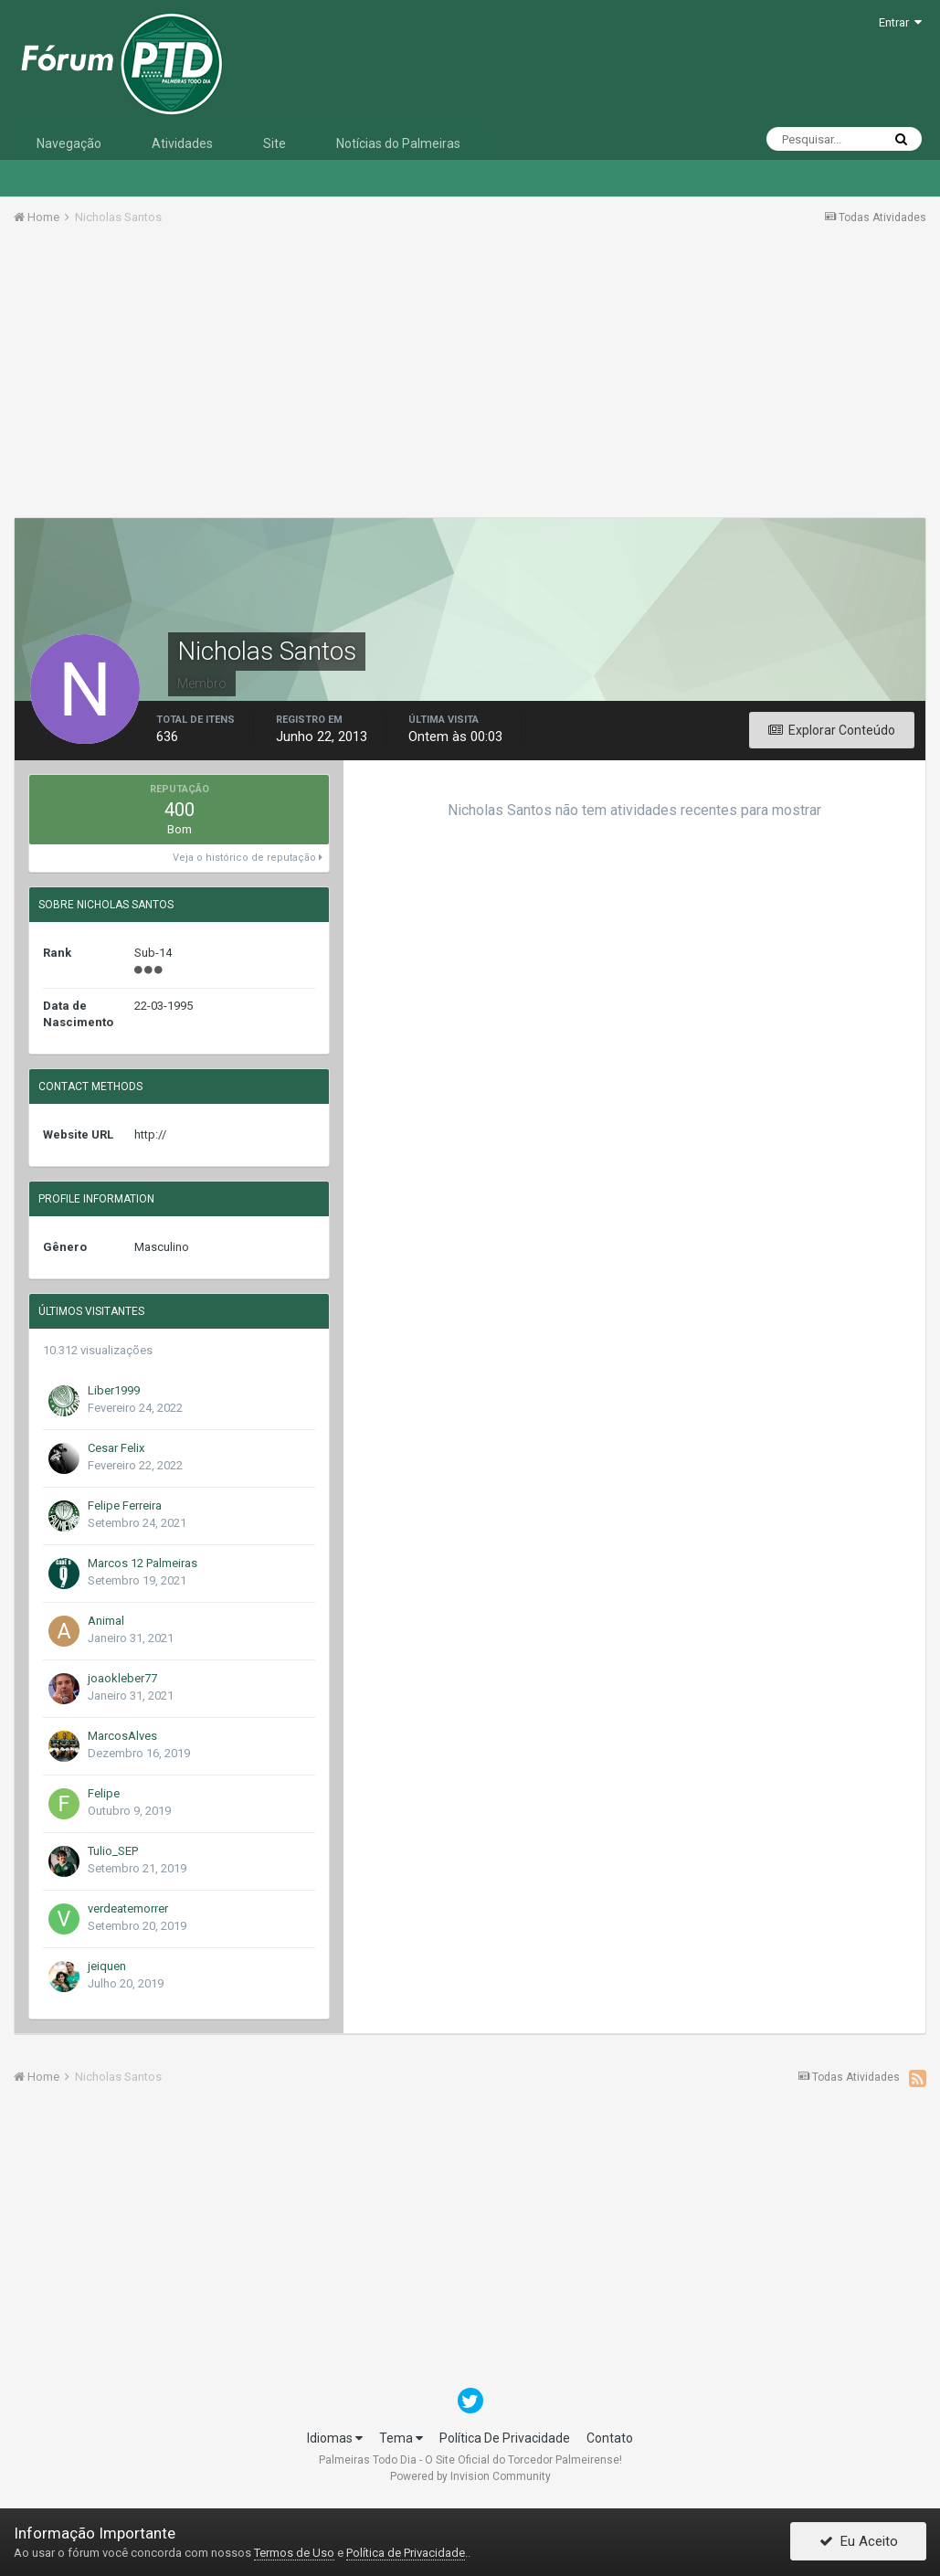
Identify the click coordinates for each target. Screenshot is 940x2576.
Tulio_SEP (113, 1851)
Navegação (69, 143)
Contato (609, 2438)
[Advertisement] (470, 377)
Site (274, 143)
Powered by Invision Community (470, 2476)
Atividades (182, 143)
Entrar (900, 22)
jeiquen (107, 1966)
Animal (106, 1620)
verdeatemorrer (128, 1908)
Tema (401, 2438)
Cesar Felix (116, 1448)
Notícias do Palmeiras (398, 143)
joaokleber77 (122, 1678)
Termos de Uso (294, 2553)
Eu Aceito (858, 2542)
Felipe (104, 1793)
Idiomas (335, 2438)
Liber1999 (114, 1390)
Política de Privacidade (405, 2553)
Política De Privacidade (504, 2438)
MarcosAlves (122, 1736)
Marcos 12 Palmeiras (142, 1563)
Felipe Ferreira (125, 1505)
